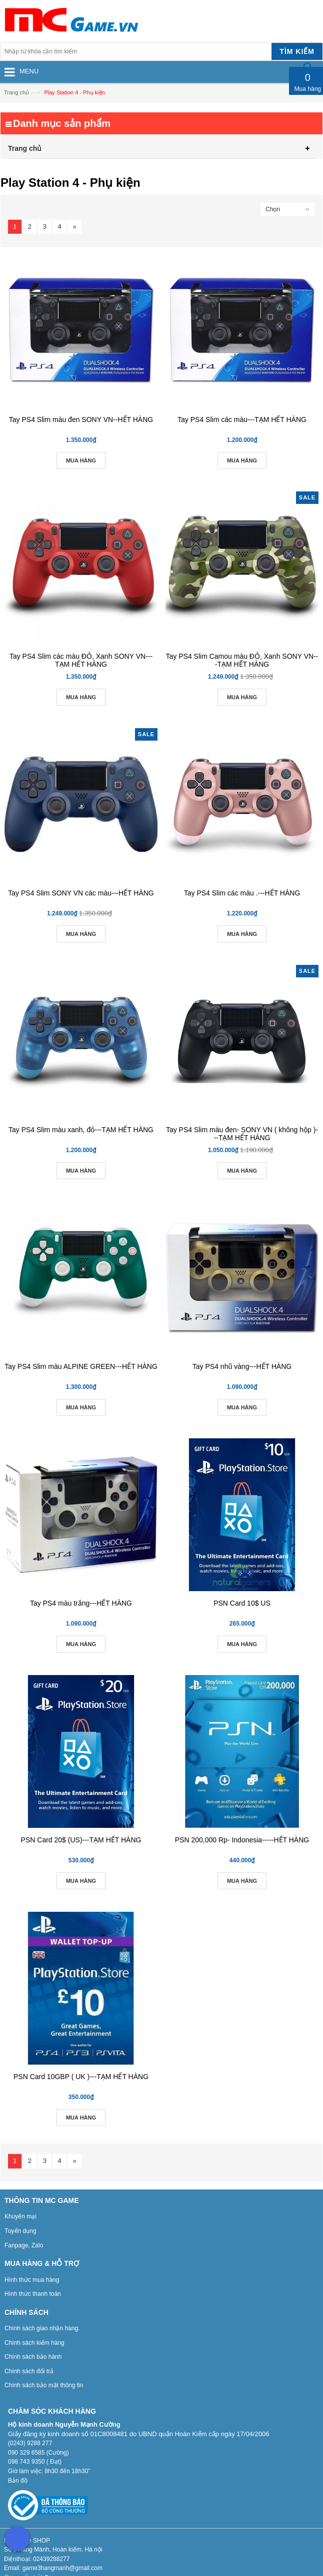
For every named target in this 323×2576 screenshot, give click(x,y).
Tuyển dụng (20, 2230)
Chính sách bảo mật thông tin (43, 2385)
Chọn (273, 209)
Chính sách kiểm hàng (34, 2342)
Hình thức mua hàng (31, 2279)
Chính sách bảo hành (33, 2356)
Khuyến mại (20, 2216)
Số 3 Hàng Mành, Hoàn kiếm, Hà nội (53, 2549)
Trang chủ (16, 92)
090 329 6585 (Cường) (38, 2452)
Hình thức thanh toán (32, 2293)
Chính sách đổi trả (29, 2371)
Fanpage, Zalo (23, 2245)
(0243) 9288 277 (30, 2443)
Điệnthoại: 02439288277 (37, 2559)
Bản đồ (18, 2480)
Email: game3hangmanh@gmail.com (53, 2568)
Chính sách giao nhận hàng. (42, 2328)
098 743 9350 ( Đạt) (35, 2461)
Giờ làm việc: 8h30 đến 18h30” (49, 2471)
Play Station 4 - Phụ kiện (74, 92)
